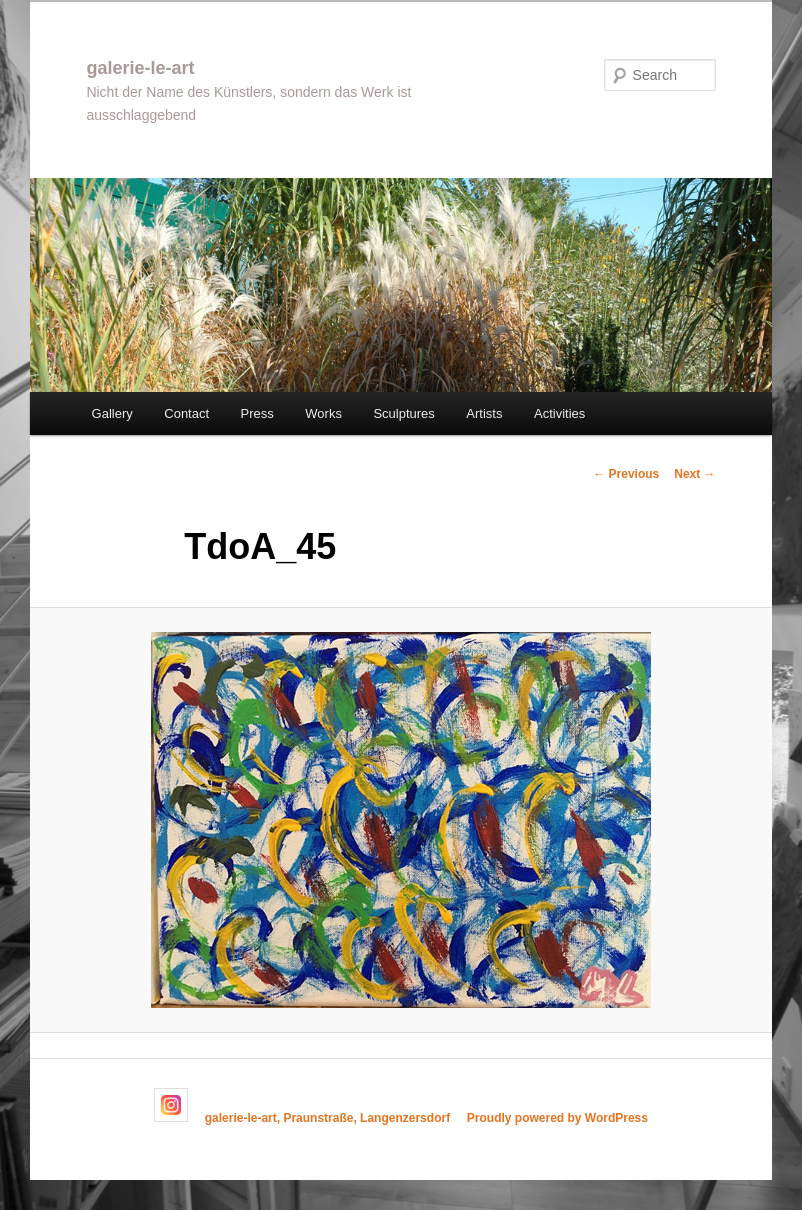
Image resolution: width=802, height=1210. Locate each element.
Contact (186, 413)
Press (257, 413)
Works (323, 413)
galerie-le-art (140, 68)
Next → (694, 474)
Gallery (112, 413)
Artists (484, 413)
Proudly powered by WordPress (557, 1118)
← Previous (626, 474)
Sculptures (403, 413)
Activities (559, 413)
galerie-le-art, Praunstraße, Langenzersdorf (327, 1118)
